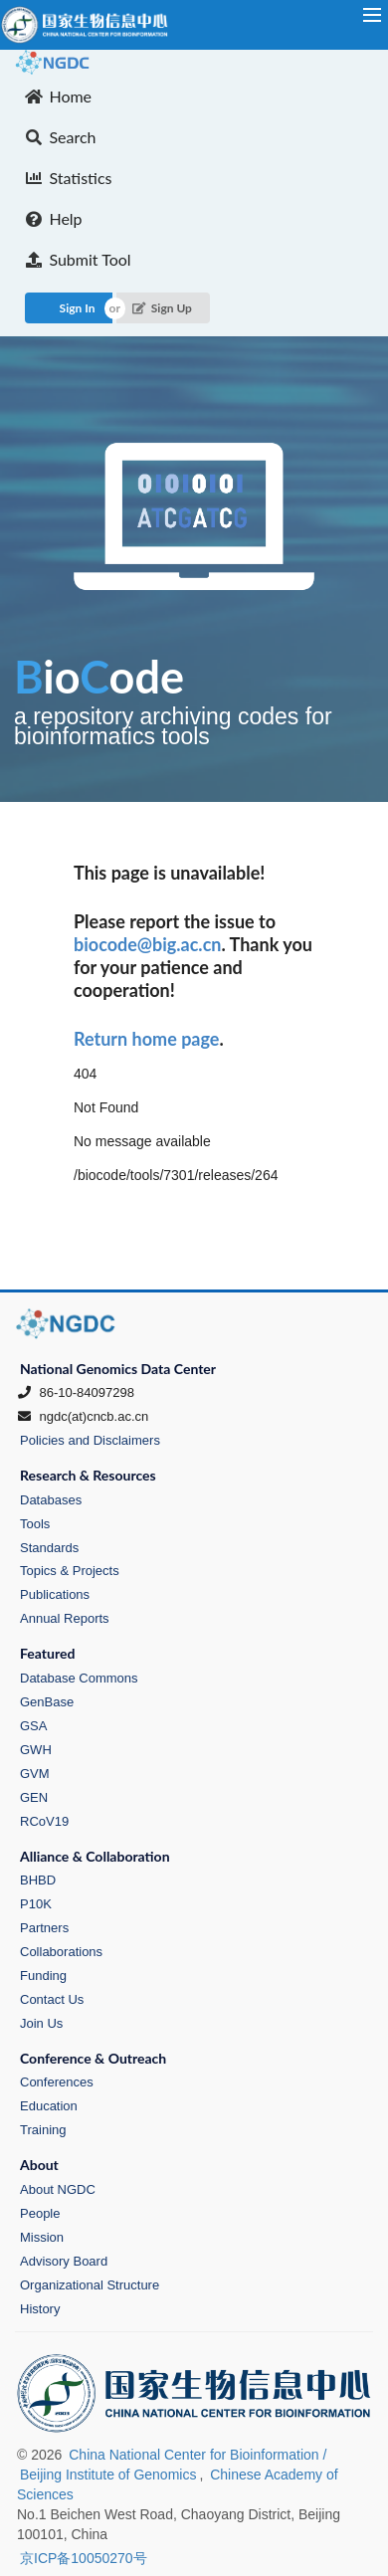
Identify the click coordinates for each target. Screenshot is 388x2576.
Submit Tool (78, 259)
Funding (43, 1975)
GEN (34, 1797)
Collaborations (61, 1951)
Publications (55, 1594)
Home (58, 96)
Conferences (57, 2082)
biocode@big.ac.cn (147, 944)
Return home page (146, 1039)
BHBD (38, 1880)
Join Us (41, 2023)
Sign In (78, 307)
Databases (51, 1499)
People (40, 2213)
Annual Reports (64, 1618)
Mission (42, 2237)
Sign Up (161, 307)
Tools (35, 1523)
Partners (44, 1927)
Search (61, 136)
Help (54, 218)
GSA (33, 1725)
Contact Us (52, 1999)
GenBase (47, 1701)
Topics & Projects (69, 1570)
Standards (49, 1547)
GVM (35, 1773)
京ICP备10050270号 (83, 2558)
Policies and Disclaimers (90, 1440)
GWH (36, 1749)
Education (49, 2105)
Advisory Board (63, 2261)
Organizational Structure (89, 2285)
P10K (36, 1903)
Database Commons (79, 1678)
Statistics (68, 177)
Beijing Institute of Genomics (108, 2474)
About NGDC (58, 2189)
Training (43, 2129)
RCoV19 (44, 1821)
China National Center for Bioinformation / (197, 2455)
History (40, 2308)
